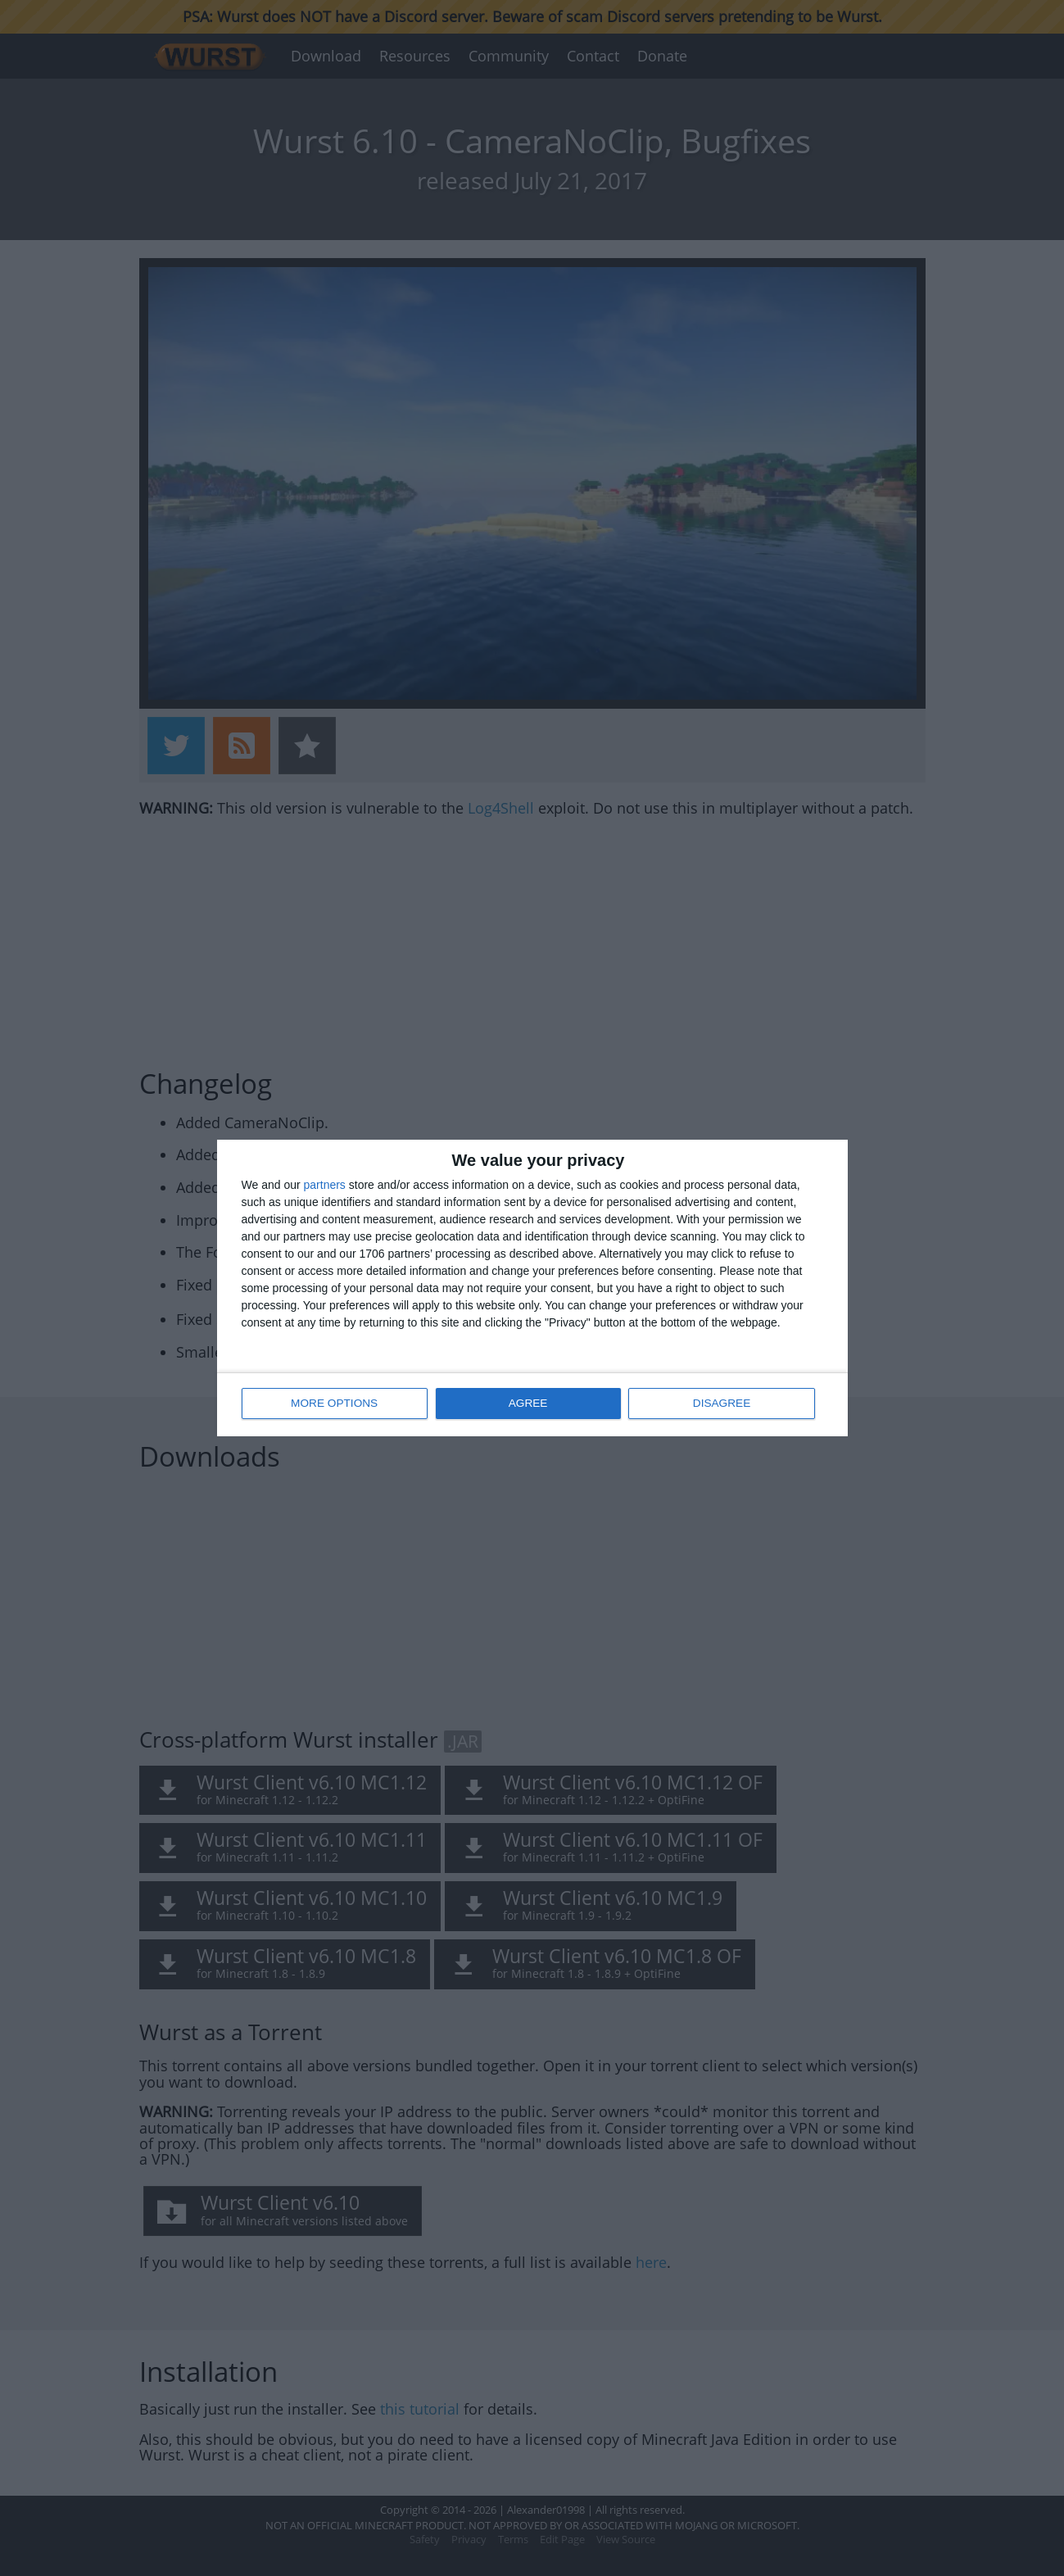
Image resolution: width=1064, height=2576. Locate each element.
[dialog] (532, 1288)
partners (325, 1185)
